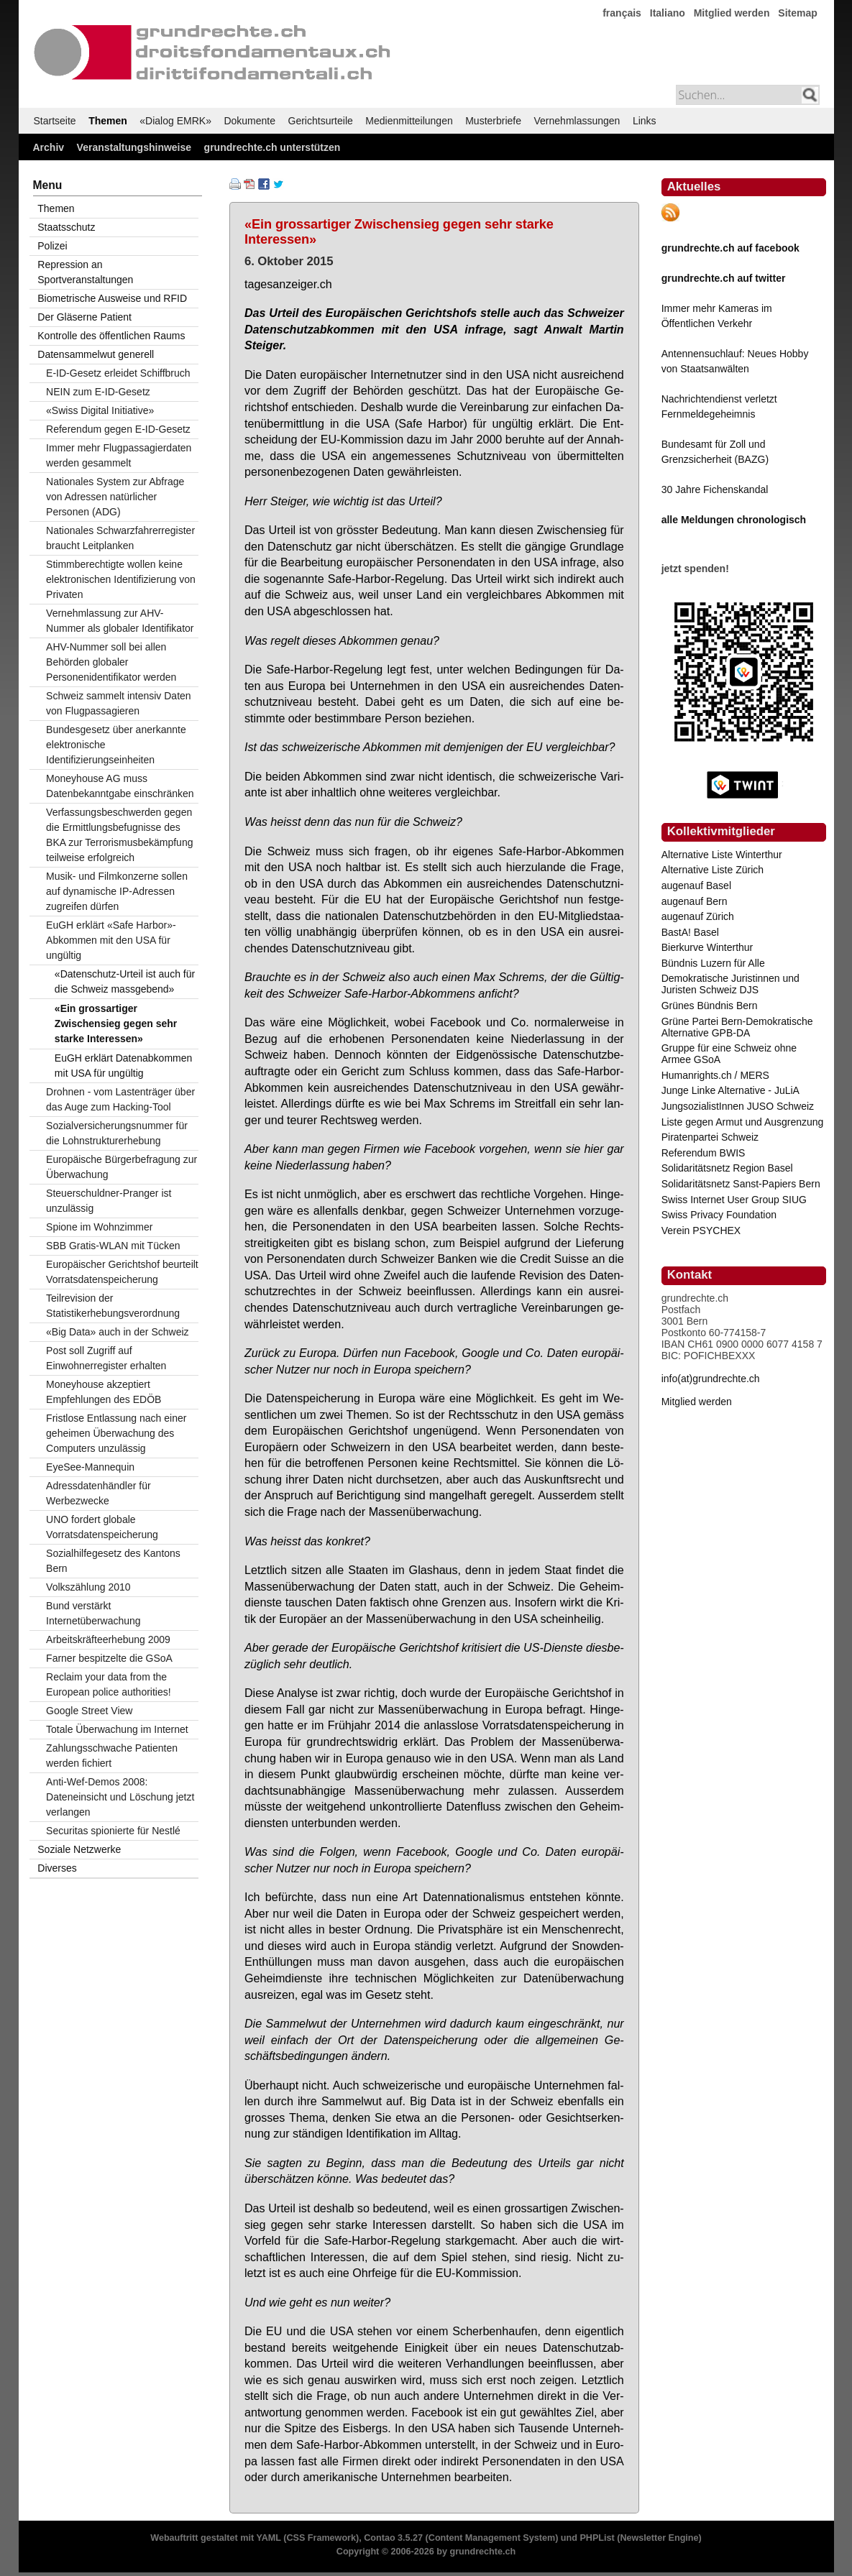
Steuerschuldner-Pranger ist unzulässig (108, 1200)
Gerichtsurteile (320, 120)
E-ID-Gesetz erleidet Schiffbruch (118, 373)
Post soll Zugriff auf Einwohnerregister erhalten (106, 1358)
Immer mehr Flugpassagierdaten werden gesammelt (118, 455)
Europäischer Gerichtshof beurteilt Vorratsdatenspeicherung (122, 1272)
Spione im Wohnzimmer (99, 1227)
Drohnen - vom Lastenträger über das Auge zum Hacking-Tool (120, 1099)
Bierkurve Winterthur (707, 947)
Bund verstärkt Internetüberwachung (93, 1613)
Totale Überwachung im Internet (117, 1729)
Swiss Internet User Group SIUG (734, 1199)
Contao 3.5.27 (393, 2538)
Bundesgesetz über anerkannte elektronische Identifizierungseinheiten (116, 744)
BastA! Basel (690, 932)
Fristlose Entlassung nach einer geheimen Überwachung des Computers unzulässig (116, 1433)
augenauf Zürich (697, 916)
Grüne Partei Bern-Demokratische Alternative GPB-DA (737, 1027)
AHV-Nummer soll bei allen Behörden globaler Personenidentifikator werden (111, 662)
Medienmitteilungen (408, 120)
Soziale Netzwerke (79, 1849)
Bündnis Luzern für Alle (713, 963)
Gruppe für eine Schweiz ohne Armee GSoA (729, 1053)
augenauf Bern (694, 901)
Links (644, 120)
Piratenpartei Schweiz (710, 1137)
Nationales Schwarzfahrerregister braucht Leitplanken (120, 538)
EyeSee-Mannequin (90, 1467)
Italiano (667, 13)
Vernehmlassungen (577, 120)
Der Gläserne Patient (84, 317)
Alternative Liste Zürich (712, 869)
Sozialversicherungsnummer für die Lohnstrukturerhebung (117, 1133)
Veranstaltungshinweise (134, 147)
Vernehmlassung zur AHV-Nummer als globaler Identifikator (119, 620)
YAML (268, 2538)
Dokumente (249, 120)
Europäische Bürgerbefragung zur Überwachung (121, 1167)
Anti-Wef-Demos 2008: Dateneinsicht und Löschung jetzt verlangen (120, 1797)
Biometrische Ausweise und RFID (112, 298)
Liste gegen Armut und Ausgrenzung (742, 1122)
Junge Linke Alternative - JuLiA (730, 1090)
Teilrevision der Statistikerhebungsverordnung (113, 1305)
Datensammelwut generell (95, 354)
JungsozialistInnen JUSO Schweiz (737, 1106)
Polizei (52, 246)
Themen (107, 120)
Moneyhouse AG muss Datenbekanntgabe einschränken (120, 786)
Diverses (56, 1868)
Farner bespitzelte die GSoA (109, 1658)
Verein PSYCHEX (701, 1230)
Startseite (55, 120)
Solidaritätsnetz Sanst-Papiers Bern (740, 1184)
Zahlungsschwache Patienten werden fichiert (112, 1755)
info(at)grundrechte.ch (710, 1378)
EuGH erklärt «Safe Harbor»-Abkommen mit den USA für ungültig (111, 940)
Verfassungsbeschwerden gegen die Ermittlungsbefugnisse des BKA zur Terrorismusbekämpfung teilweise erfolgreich (119, 834)
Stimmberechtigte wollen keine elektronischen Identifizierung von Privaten (121, 579)
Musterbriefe (493, 120)
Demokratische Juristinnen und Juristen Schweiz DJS (730, 983)
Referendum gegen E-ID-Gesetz (118, 429)
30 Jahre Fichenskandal (715, 489)
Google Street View (89, 1710)
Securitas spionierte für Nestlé (113, 1830)
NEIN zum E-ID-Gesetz (98, 391)
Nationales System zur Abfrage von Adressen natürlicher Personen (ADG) (115, 497)
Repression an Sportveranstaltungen (85, 272)
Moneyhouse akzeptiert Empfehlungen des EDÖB (103, 1392)
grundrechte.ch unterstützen (272, 147)
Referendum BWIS (703, 1153)
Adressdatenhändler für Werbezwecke (98, 1493)
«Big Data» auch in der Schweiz (117, 1332)
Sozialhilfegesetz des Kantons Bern (113, 1560)
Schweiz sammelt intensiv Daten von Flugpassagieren (118, 703)
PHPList (597, 2538)
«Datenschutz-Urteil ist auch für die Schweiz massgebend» (125, 981)
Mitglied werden (732, 13)
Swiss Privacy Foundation (719, 1214)
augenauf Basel (696, 885)
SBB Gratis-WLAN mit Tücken (113, 1245)
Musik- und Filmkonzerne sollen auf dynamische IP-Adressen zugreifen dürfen (117, 891)
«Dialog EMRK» (175, 120)
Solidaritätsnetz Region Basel (727, 1168)
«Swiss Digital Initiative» (100, 410)
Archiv (49, 147)
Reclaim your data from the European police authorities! (108, 1684)
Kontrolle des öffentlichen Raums (111, 335)
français (622, 13)
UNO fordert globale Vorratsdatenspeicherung (102, 1527)
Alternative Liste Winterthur (721, 854)
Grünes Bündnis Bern (709, 1005)
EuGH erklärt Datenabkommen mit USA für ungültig (123, 1065)
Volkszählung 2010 (88, 1587)
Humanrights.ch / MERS (715, 1075)
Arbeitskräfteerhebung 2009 (108, 1639)
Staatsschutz (66, 227)
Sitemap (797, 13)
